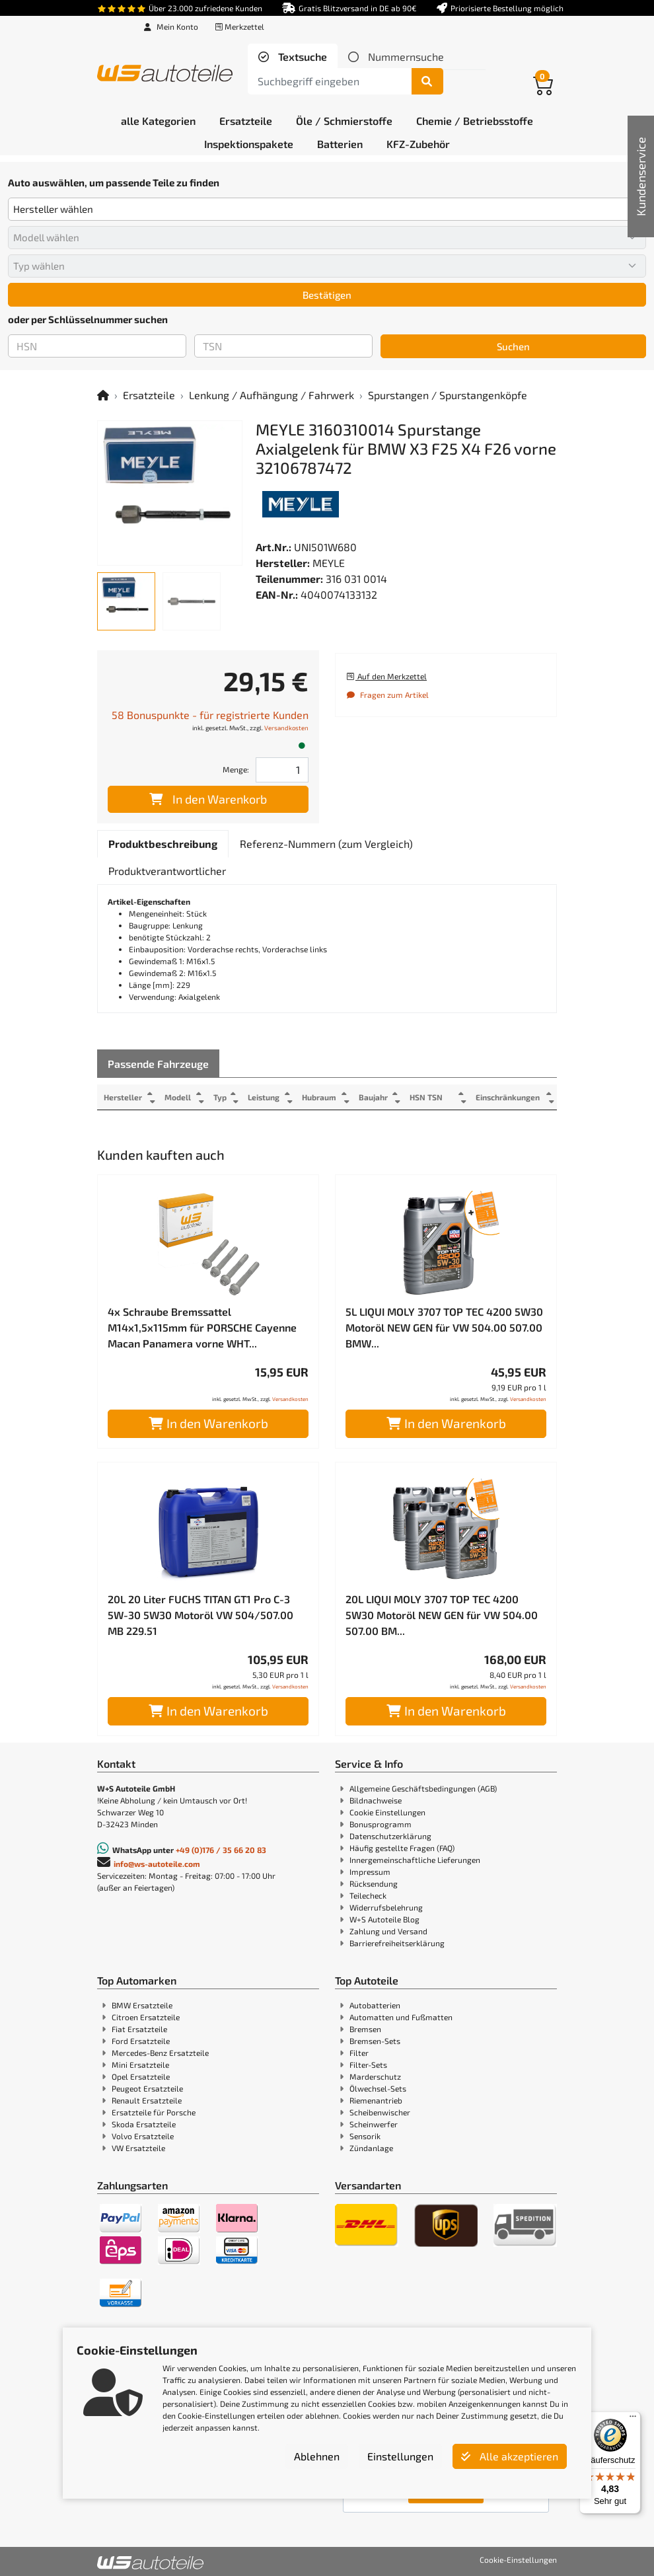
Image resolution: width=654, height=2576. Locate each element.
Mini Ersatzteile (140, 2064)
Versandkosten (286, 728)
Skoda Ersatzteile (144, 2124)
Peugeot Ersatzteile (147, 2088)
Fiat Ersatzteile (139, 2028)
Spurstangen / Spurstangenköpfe (447, 395)
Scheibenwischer (379, 2112)
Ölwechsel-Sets (377, 2088)
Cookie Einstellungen (387, 1812)
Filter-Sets (368, 2064)
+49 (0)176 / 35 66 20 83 (221, 1849)
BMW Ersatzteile (142, 2005)
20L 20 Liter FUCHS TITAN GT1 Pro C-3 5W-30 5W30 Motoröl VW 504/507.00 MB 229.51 (200, 1615)
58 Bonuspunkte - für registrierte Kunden (210, 714)
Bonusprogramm (380, 1824)
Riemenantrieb (375, 2100)
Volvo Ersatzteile (143, 2135)
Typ (220, 1097)
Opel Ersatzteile (141, 2076)
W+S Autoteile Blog (384, 1919)
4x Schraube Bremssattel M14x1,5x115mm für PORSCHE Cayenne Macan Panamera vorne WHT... (202, 1327)
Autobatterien (374, 2005)
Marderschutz (375, 2076)
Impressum (369, 1871)
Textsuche (301, 56)
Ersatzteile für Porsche (154, 2112)
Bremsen (365, 2028)
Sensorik (365, 2135)
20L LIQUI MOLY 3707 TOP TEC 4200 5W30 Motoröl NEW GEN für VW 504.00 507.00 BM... (441, 1615)
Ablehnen (317, 2456)
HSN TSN (428, 1097)
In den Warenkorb (208, 799)
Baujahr (375, 1097)
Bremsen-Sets (374, 2040)
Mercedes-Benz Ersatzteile (160, 2052)
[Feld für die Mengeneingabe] (282, 769)
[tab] (293, 57)
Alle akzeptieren (509, 2456)
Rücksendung (373, 1883)
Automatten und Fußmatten (401, 2017)
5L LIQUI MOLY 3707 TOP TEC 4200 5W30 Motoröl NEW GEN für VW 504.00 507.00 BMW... (444, 1327)
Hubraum (320, 1097)
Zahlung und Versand (388, 1931)
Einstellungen (400, 2456)
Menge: (236, 769)
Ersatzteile (149, 395)
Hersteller (123, 1097)
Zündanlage (371, 2147)
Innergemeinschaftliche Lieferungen (414, 1859)
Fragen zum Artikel (387, 694)
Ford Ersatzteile (141, 2040)
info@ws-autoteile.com (157, 1863)
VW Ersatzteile (138, 2147)
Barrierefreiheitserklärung (397, 1943)
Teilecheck (367, 1895)
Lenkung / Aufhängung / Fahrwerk (271, 395)
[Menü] (633, 2419)
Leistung (264, 1097)
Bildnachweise (375, 1800)
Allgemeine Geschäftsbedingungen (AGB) (423, 1788)
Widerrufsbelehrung (386, 1907)
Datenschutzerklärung (390, 1835)
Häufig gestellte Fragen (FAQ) (401, 1847)
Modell (178, 1097)
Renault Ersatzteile (147, 2100)
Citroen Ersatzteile (146, 2017)
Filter (359, 2052)
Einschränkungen (506, 1097)
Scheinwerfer (373, 2124)
